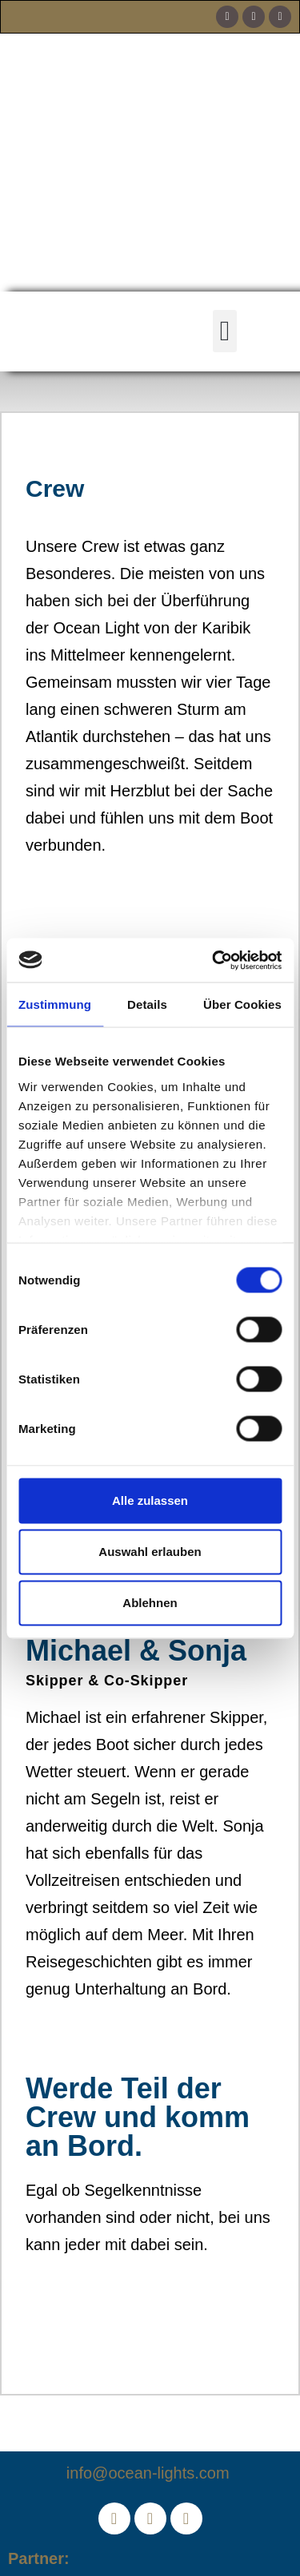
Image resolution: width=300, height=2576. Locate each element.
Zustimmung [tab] (54, 1004)
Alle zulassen (150, 1500)
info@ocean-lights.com (150, 2473)
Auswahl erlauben (149, 1551)
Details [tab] (147, 1004)
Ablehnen (149, 1603)
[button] (225, 331)
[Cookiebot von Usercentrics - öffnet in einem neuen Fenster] (214, 960)
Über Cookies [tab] (242, 1004)
